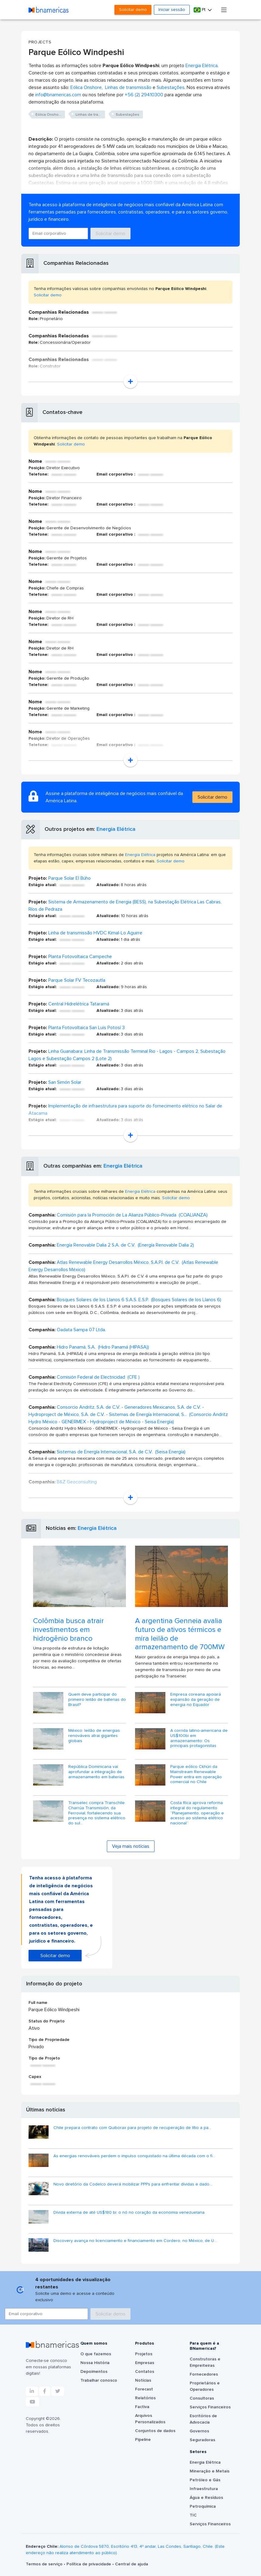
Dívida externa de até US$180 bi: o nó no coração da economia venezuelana (129, 2212)
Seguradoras (202, 2440)
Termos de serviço (45, 2564)
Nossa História (95, 2363)
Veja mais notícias (130, 1846)
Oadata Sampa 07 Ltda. (81, 1329)
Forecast (144, 2389)
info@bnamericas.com (58, 94)
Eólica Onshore (86, 87)
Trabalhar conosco (98, 2380)
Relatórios (145, 2398)
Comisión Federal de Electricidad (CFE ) (98, 1377)
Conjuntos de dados (155, 2431)
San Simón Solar (64, 1082)
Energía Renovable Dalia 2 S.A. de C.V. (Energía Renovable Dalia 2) (125, 1245)
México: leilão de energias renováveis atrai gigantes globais (94, 1735)
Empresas (144, 2363)
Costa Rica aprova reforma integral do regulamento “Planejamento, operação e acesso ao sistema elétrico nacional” (197, 1813)
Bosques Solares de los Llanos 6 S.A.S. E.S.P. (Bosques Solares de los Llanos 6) (139, 1299)
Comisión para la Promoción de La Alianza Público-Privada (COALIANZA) (132, 1215)
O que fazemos (95, 2354)
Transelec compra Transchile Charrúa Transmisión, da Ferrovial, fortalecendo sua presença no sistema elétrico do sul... (96, 1813)
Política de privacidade (89, 2564)
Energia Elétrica (201, 65)
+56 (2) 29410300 (144, 94)
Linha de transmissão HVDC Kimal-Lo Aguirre (95, 932)
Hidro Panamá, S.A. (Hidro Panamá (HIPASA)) (103, 1347)
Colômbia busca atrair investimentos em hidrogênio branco (68, 1629)
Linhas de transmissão (128, 87)
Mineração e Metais (209, 2471)
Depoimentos (93, 2372)
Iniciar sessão (171, 10)
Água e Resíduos (206, 2498)
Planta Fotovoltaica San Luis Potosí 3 (86, 1027)
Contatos (144, 2372)
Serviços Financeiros (210, 2407)
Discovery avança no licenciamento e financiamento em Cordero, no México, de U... (135, 2241)
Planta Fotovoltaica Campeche (80, 956)
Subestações (171, 87)
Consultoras (202, 2398)
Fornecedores (204, 2374)
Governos (199, 2431)
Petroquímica (203, 2506)
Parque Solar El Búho (69, 878)
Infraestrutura (204, 2489)
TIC (193, 2515)
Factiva (142, 2407)
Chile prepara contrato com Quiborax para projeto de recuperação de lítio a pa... (132, 2128)
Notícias (143, 2380)
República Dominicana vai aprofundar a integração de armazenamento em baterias (96, 1772)
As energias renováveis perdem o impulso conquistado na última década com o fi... (134, 2156)
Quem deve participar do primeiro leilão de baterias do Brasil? (97, 1699)
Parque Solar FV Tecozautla (76, 980)
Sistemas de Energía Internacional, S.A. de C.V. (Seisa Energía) (121, 1451)
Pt (200, 9)
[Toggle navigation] (223, 9)
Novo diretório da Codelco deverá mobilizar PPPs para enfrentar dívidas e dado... (132, 2184)
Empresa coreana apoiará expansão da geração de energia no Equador (195, 1699)
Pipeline (143, 2440)
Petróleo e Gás (205, 2480)
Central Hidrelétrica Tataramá (78, 1003)
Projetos (143, 2354)
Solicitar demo (133, 10)
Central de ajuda (131, 2564)
